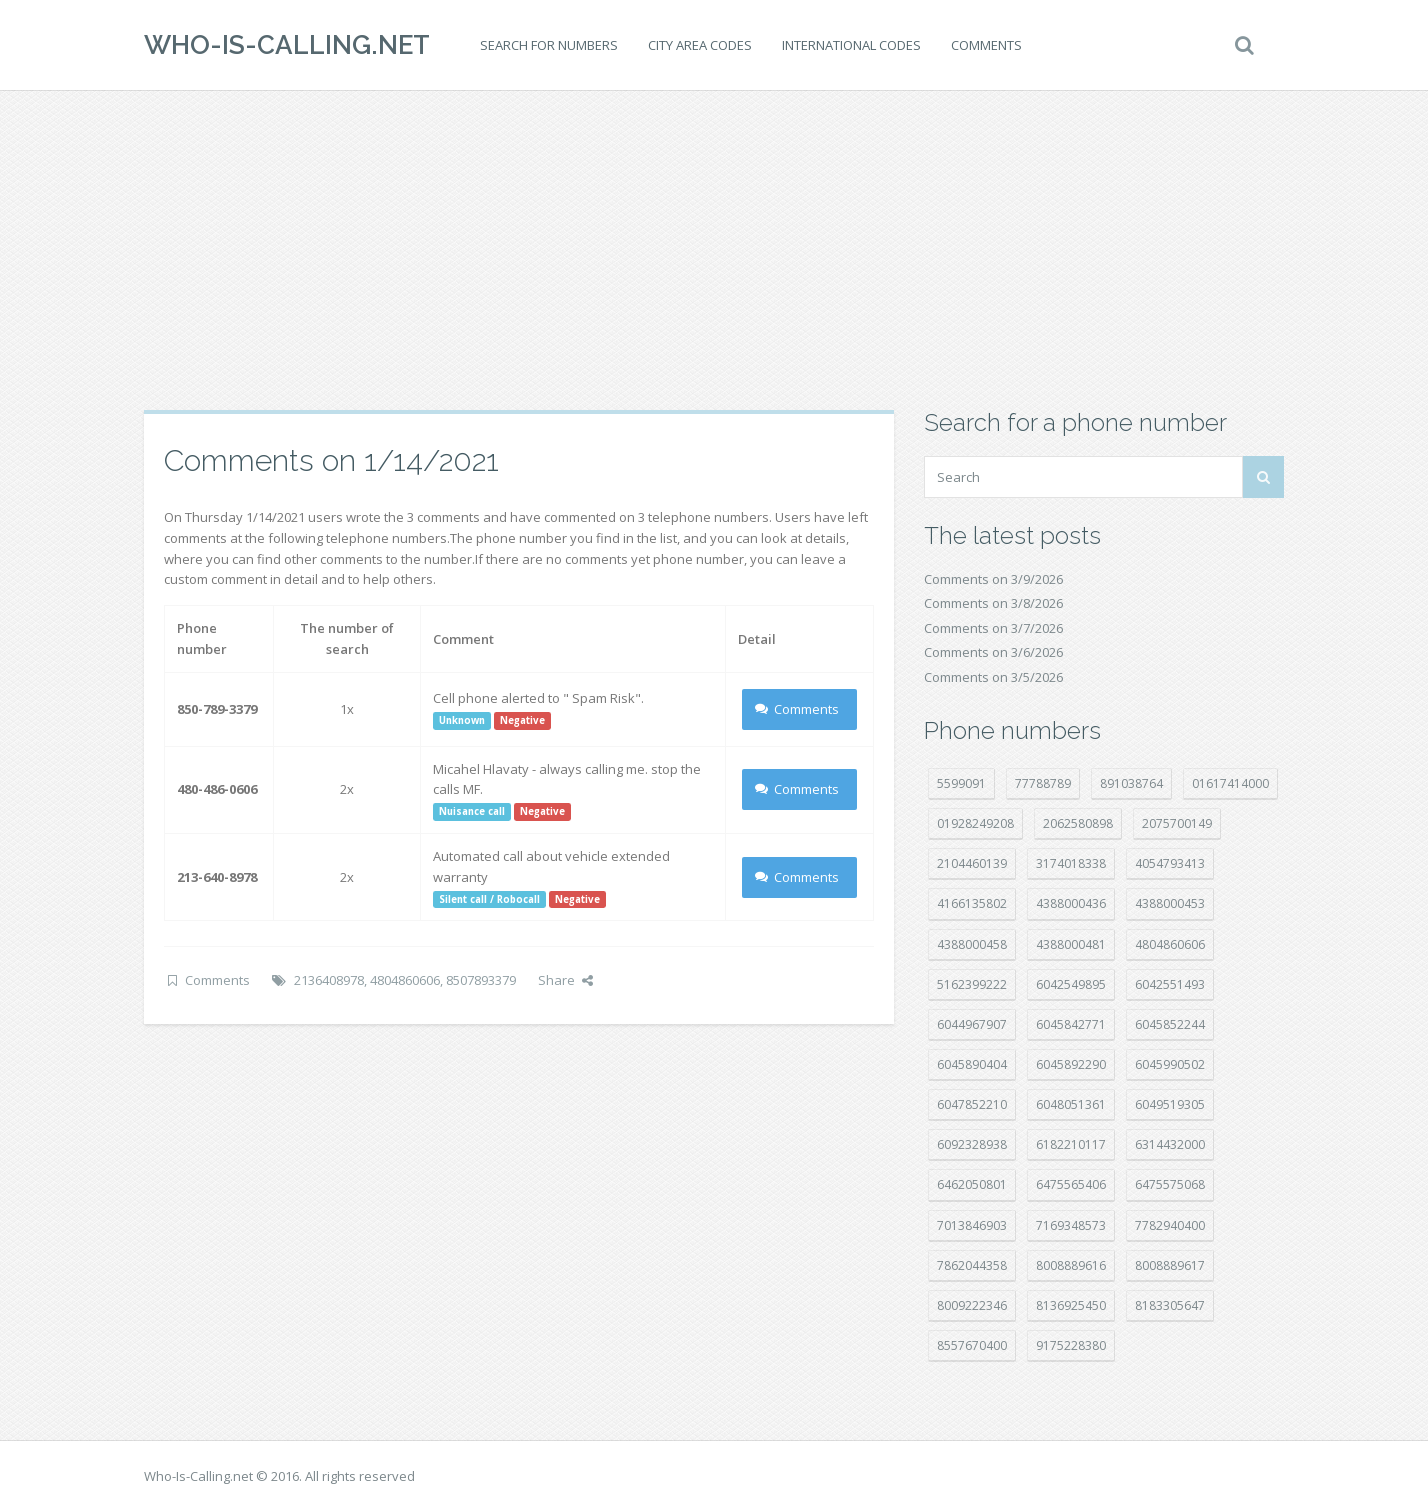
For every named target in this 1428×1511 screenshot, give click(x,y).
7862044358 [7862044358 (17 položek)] (972, 1265)
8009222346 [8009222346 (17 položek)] (972, 1305)
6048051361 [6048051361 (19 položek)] (1071, 1104)
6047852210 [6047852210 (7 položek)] (972, 1104)
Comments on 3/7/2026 (993, 628)
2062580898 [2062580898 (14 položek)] (1078, 823)
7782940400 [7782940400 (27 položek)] (1170, 1225)
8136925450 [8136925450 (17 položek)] (1071, 1305)
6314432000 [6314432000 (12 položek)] (1170, 1144)
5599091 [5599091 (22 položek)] (961, 783)
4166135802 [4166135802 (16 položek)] (972, 903)
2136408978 (329, 980)
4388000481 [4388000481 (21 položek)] (1071, 944)
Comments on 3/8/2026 (993, 603)
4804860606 (405, 980)
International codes (851, 45)
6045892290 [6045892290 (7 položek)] (1071, 1064)
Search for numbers (549, 45)
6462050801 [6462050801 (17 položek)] (972, 1184)
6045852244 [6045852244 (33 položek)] (1170, 1024)
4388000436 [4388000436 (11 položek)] (1071, 903)
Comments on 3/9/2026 (993, 579)
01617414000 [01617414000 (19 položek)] (1230, 783)
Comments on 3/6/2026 (993, 652)
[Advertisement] (714, 250)
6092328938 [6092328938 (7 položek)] (972, 1144)
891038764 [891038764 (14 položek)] (1131, 783)
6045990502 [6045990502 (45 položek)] (1170, 1064)
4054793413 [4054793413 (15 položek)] (1170, 863)
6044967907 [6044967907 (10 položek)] (972, 1024)
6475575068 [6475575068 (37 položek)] (1170, 1184)
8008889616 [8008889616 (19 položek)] (1071, 1265)
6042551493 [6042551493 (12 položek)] (1170, 984)
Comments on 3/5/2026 (993, 677)
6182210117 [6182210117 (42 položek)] (1071, 1144)
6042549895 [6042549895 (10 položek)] (1071, 984)
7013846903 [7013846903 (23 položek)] (972, 1225)
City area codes (700, 45)
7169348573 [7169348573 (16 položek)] (1071, 1225)
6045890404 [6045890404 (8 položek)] (972, 1064)
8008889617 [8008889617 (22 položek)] (1170, 1265)
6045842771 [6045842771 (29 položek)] (1071, 1024)
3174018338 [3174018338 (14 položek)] (1071, 863)
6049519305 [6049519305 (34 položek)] (1170, 1104)
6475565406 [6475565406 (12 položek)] (1071, 1184)
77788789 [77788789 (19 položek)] (1043, 783)
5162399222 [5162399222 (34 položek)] (972, 984)
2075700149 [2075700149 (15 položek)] (1177, 823)
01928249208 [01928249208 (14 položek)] (975, 823)
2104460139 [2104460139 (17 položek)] (972, 863)
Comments (986, 45)
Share (565, 980)
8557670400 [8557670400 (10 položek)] (972, 1345)
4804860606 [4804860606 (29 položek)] (1170, 944)
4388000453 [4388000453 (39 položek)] (1170, 903)
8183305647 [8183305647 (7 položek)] (1170, 1305)
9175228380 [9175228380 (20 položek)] (1071, 1345)
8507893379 (481, 980)
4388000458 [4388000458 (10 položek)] (972, 944)
